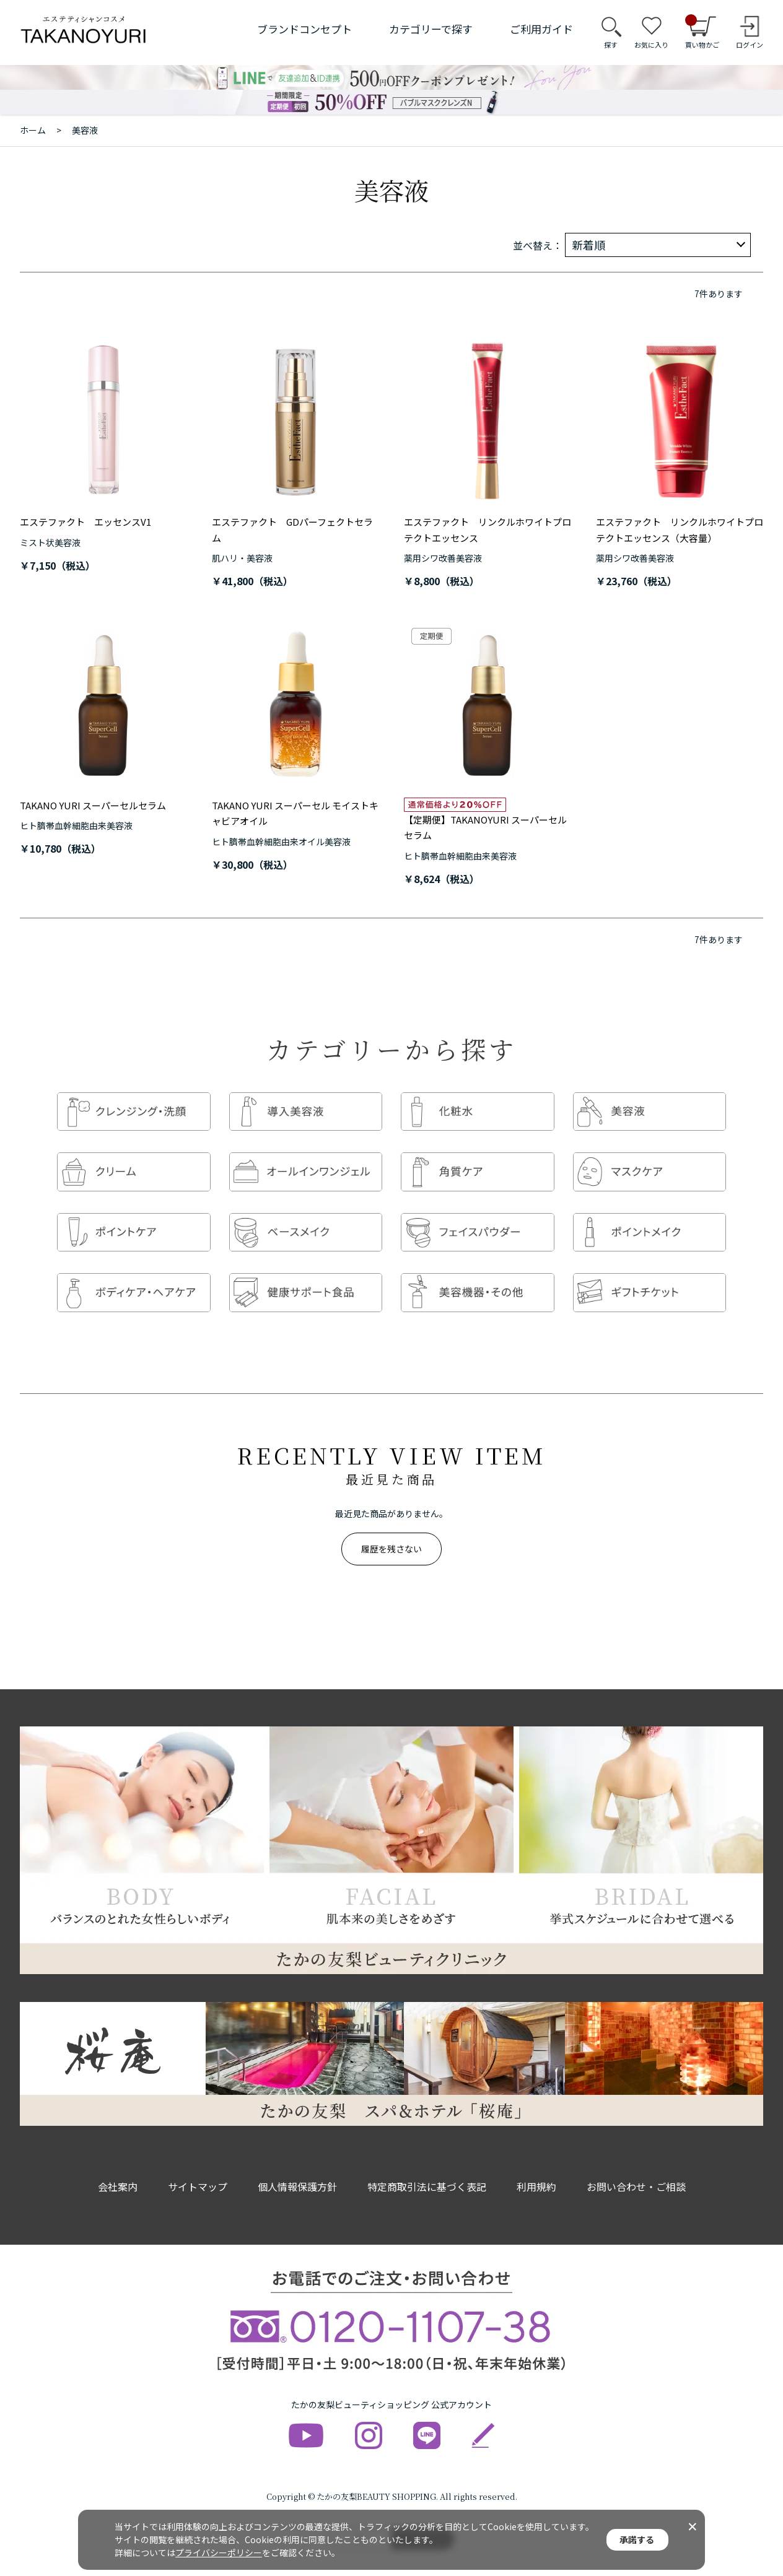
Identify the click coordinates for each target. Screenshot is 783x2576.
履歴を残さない (391, 1532)
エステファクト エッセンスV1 (85, 521)
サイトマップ (197, 2169)
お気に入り (651, 45)
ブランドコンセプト (304, 29)
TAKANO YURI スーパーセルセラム (93, 805)
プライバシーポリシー (218, 2552)
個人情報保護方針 (297, 2169)
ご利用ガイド (541, 29)
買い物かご (702, 32)
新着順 (588, 245)
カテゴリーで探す (431, 29)
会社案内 (118, 2169)
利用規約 (536, 2169)
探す (611, 45)
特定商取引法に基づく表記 (426, 2169)
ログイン (749, 45)
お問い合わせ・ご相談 (636, 2169)
